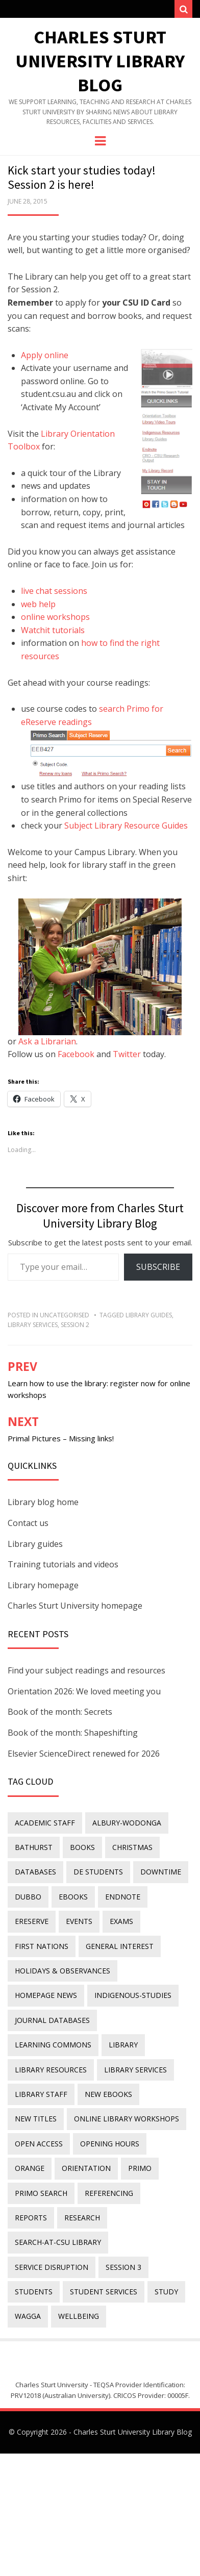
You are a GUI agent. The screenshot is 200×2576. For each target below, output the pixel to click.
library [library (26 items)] (123, 2044)
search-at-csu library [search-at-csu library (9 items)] (58, 2242)
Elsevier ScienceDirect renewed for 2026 (84, 1753)
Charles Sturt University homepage (75, 1605)
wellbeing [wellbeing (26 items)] (78, 2316)
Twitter (127, 1054)
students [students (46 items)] (34, 2291)
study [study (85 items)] (166, 2291)
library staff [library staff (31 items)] (41, 2094)
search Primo (124, 708)
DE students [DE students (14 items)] (98, 1872)
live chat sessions (54, 590)
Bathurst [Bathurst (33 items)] (34, 1847)
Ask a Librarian (47, 1041)
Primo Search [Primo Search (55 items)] (41, 2193)
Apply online (44, 355)
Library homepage (43, 1585)
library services (33, 1324)
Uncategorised (64, 1315)
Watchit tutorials (53, 630)
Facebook (76, 1054)
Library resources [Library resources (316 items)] (51, 2069)
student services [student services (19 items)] (103, 2291)
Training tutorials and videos (63, 1564)
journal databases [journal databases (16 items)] (52, 2020)
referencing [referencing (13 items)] (109, 2193)
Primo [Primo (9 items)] (140, 2168)
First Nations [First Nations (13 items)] (41, 1946)
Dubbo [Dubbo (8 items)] (28, 1897)
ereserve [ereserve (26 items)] (31, 1921)
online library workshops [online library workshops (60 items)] (126, 2118)
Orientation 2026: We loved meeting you (84, 1691)
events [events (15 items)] (79, 1921)
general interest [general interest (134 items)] (120, 1946)
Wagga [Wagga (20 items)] (28, 2316)
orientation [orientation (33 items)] (86, 2168)
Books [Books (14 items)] (82, 1847)
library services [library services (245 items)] (135, 2069)
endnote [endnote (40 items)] (122, 1897)
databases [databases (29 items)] (35, 1872)
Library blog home (43, 1502)
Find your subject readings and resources (86, 1670)
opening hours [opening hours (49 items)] (109, 2143)
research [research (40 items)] (82, 2217)
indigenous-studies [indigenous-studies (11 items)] (132, 1995)
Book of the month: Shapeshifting (73, 1732)
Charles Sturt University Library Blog (100, 61)
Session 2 (75, 1324)
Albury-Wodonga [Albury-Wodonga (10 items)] (126, 1823)
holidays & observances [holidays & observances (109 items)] (62, 1970)
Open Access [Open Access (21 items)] (39, 2143)
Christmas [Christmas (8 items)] (132, 1847)
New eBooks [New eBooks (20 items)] (108, 2094)
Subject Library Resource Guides (126, 825)
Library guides (35, 1543)
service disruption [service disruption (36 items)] (51, 2267)
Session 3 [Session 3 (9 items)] (123, 2267)
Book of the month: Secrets (60, 1711)
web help (38, 604)
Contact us (28, 1523)
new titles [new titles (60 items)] (36, 2118)
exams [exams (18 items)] (121, 1921)
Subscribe (158, 1266)
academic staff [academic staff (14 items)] (45, 1823)
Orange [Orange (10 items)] (29, 2168)
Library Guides (149, 1315)
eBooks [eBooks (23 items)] (73, 1897)
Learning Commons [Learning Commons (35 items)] (53, 2044)
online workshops (55, 616)
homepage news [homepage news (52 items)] (46, 1995)
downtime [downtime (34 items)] (160, 1872)
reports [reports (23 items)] (31, 2217)
